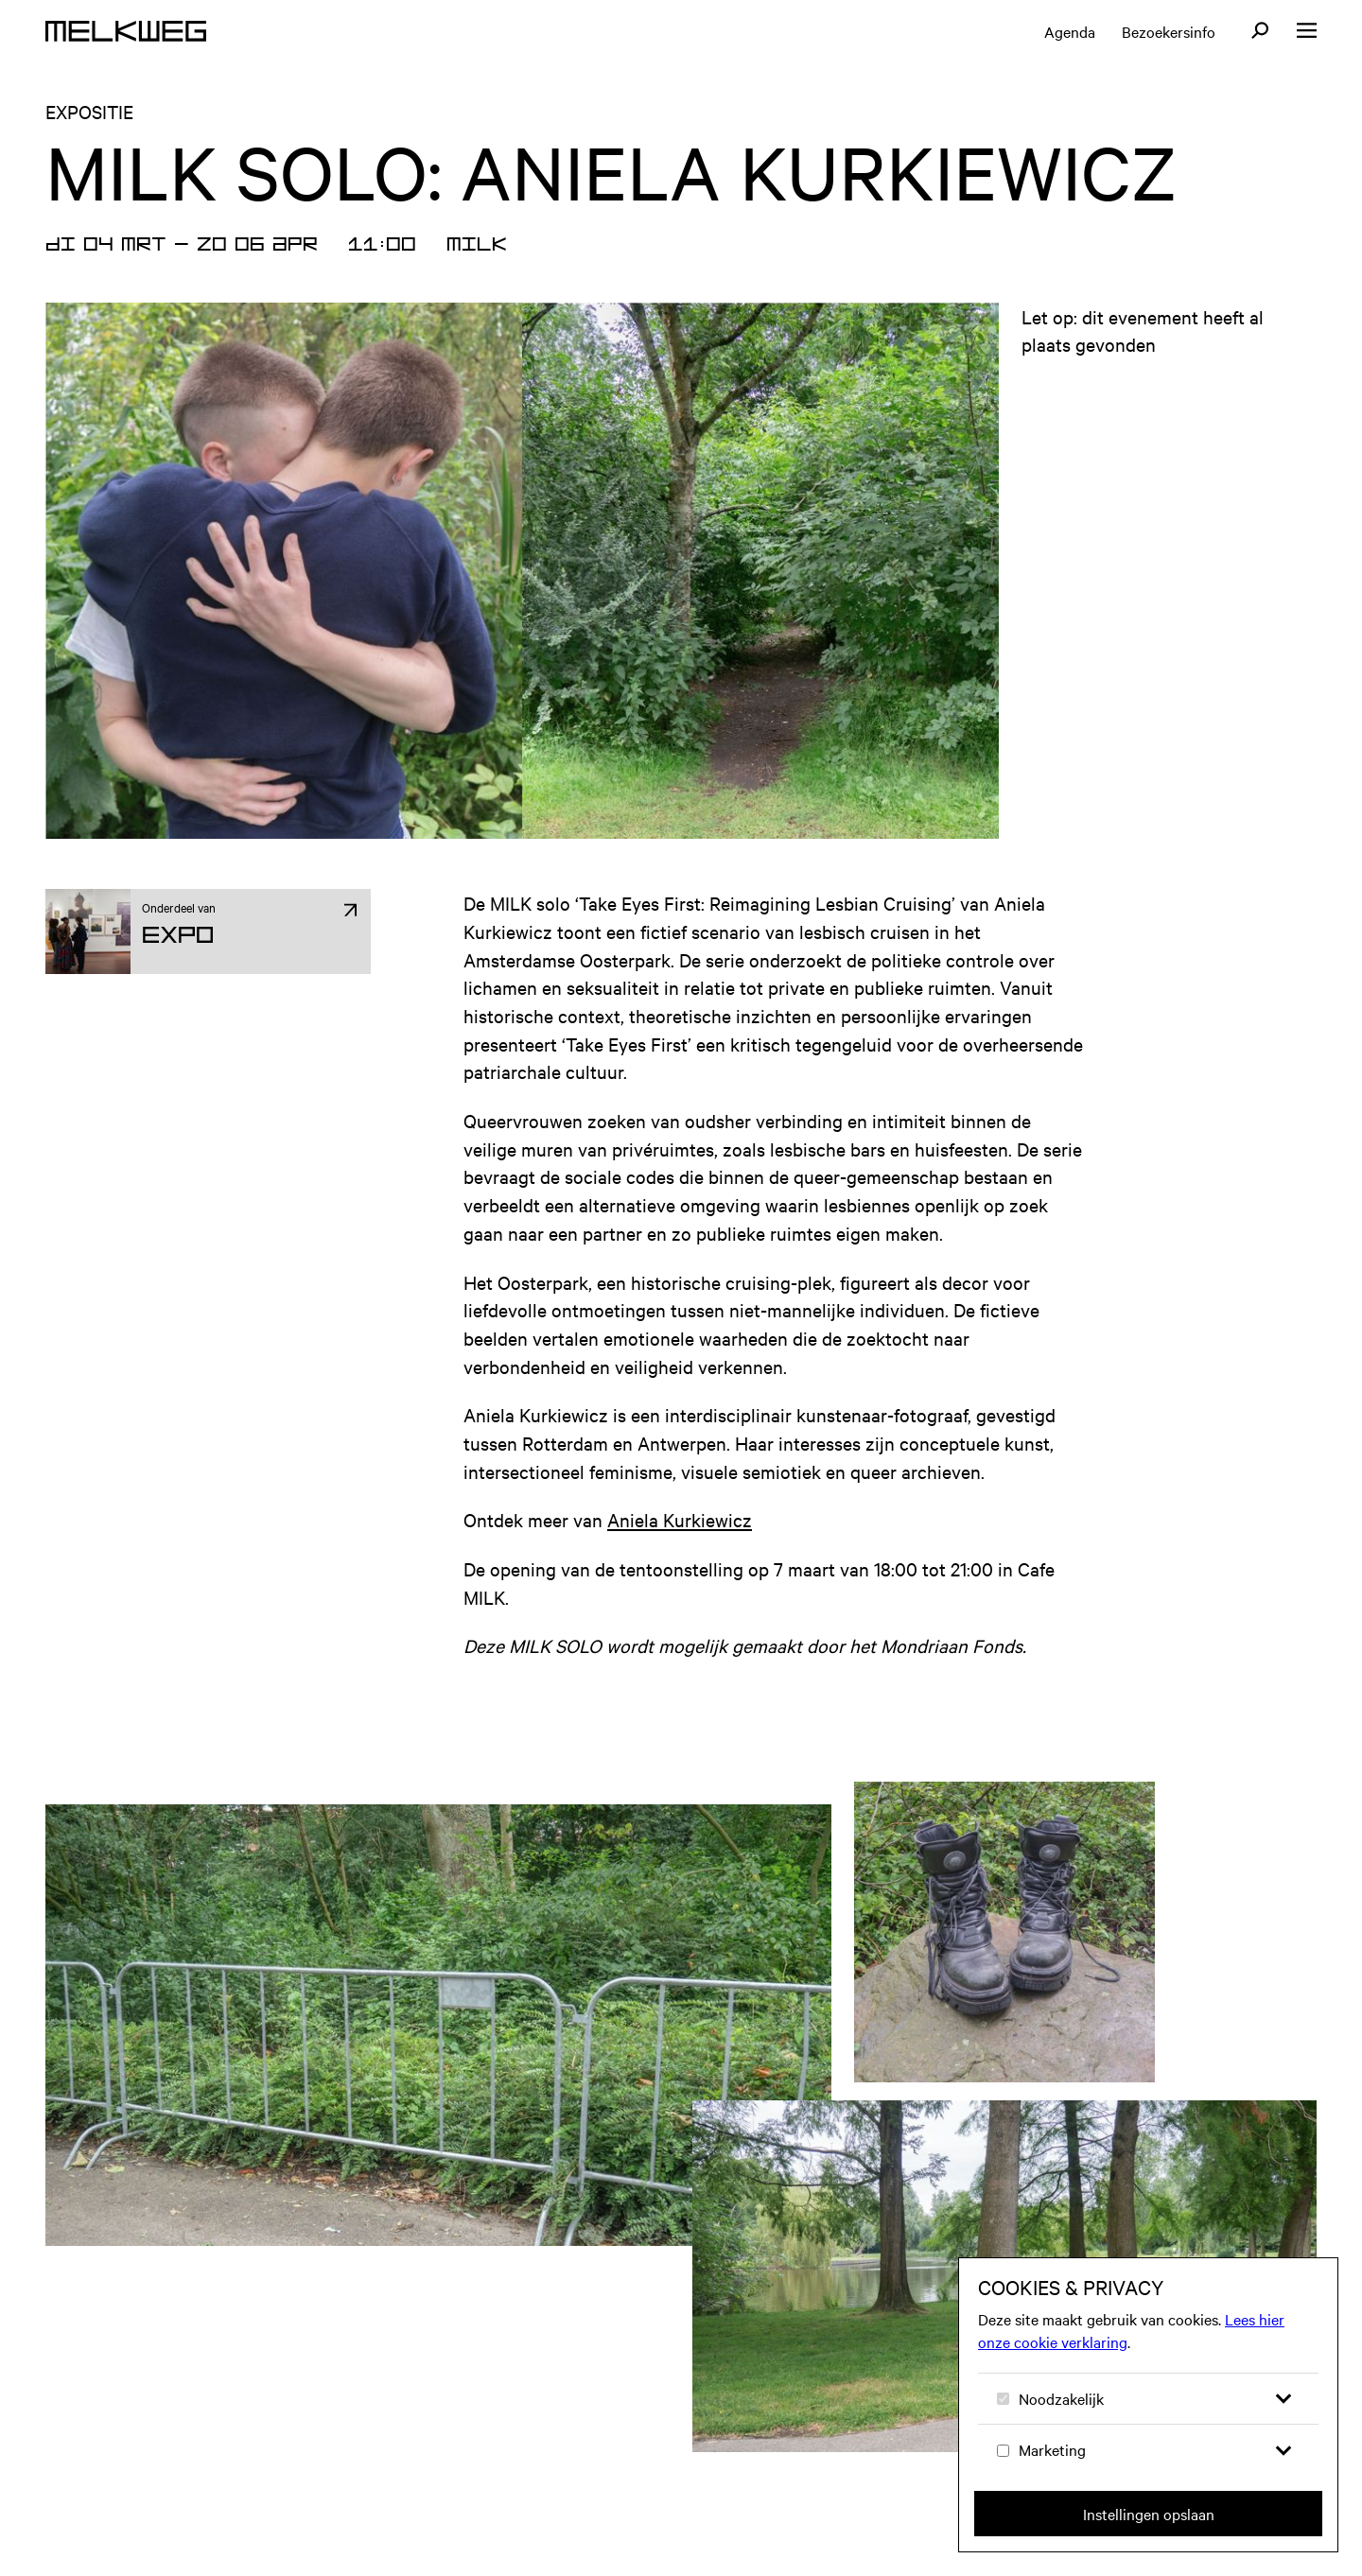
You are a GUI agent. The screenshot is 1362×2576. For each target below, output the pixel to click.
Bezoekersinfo (1168, 31)
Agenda (1069, 31)
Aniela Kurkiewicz (679, 1519)
